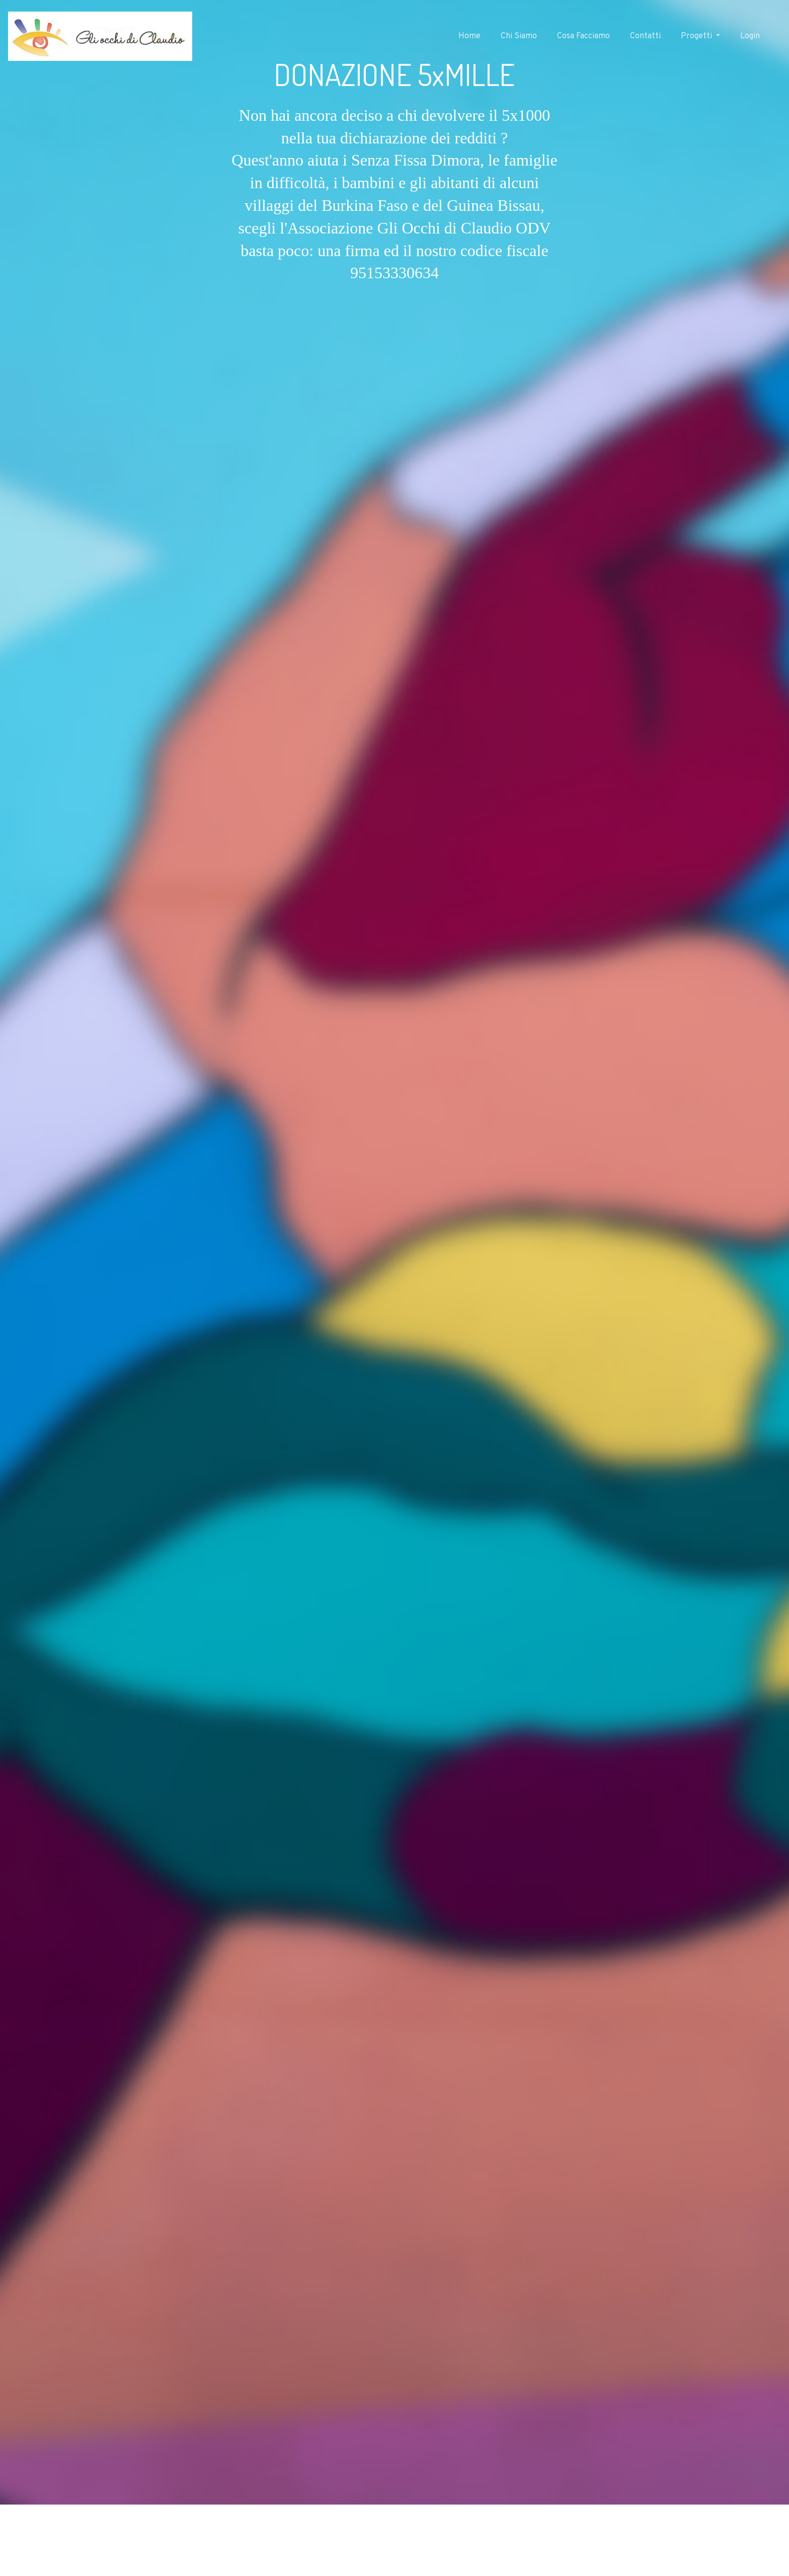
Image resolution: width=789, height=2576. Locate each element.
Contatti (645, 36)
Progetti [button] (697, 36)
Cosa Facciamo (583, 36)
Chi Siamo (519, 36)
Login (750, 36)
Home (469, 36)
